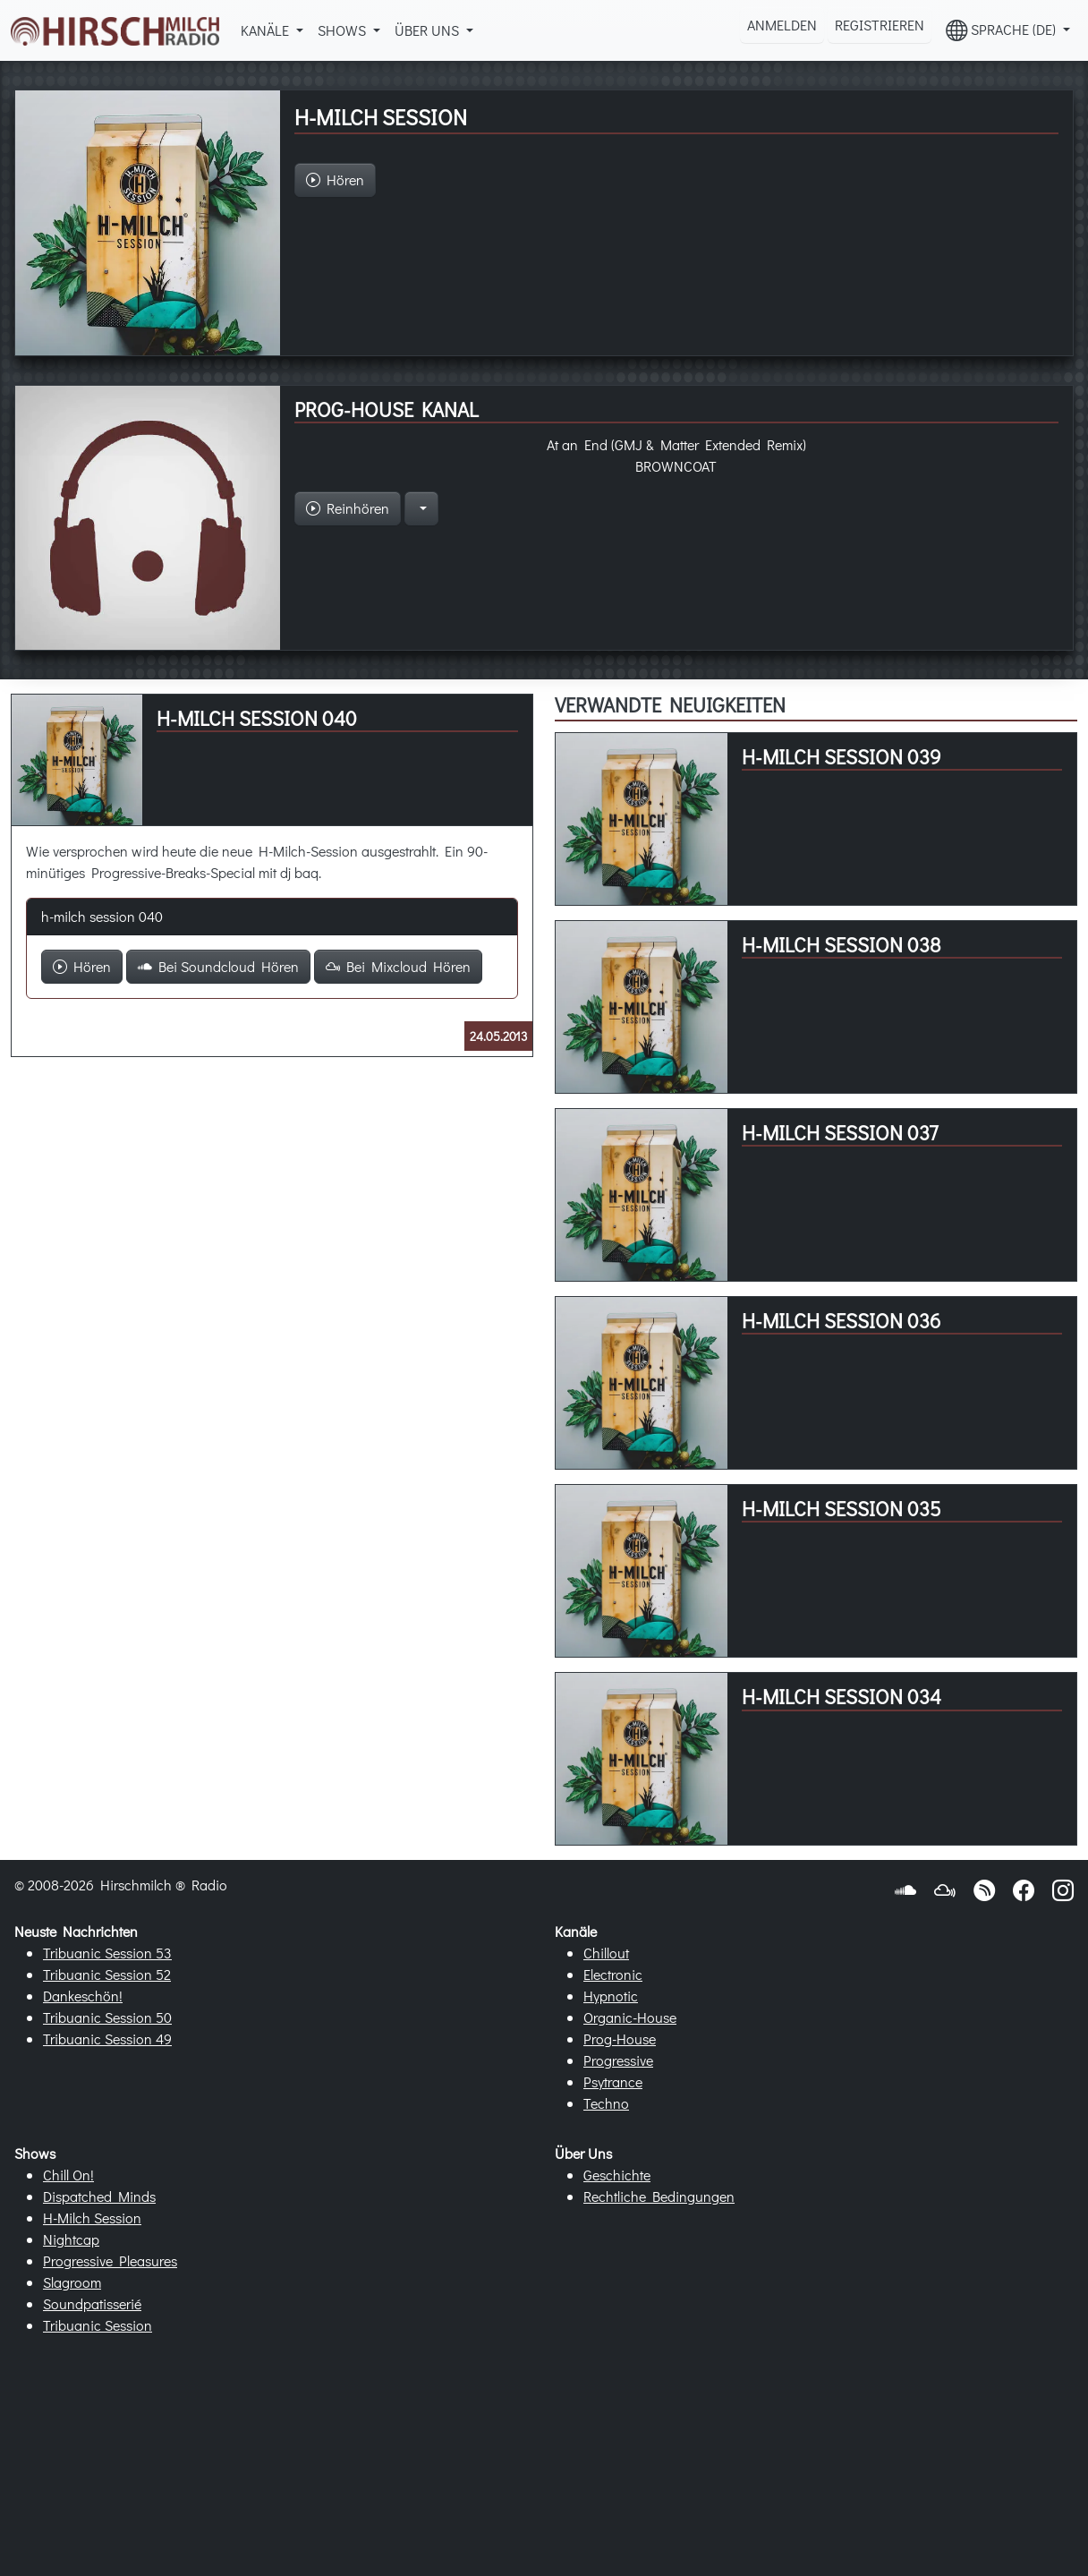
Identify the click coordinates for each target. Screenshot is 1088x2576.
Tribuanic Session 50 (107, 2017)
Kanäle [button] (267, 30)
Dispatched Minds (99, 2196)
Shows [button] (344, 30)
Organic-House (629, 2017)
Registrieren (879, 24)
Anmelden (782, 24)
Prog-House (619, 2038)
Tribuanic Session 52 (107, 1974)
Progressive (618, 2060)
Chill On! (68, 2174)
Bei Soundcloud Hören (218, 966)
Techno (606, 2103)
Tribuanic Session (97, 2325)
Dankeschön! (83, 1995)
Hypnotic (610, 1995)
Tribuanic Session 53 (107, 1952)
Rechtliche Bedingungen (659, 2196)
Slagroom (72, 2282)
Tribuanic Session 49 (107, 2038)
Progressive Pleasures (110, 2260)
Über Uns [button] (429, 30)
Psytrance (612, 2081)
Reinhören (347, 508)
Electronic (612, 1974)
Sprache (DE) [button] (1002, 30)
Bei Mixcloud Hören (398, 966)
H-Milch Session (92, 2217)
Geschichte (616, 2174)
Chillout (606, 1952)
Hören (82, 966)
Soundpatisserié (92, 2303)
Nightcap (71, 2239)
